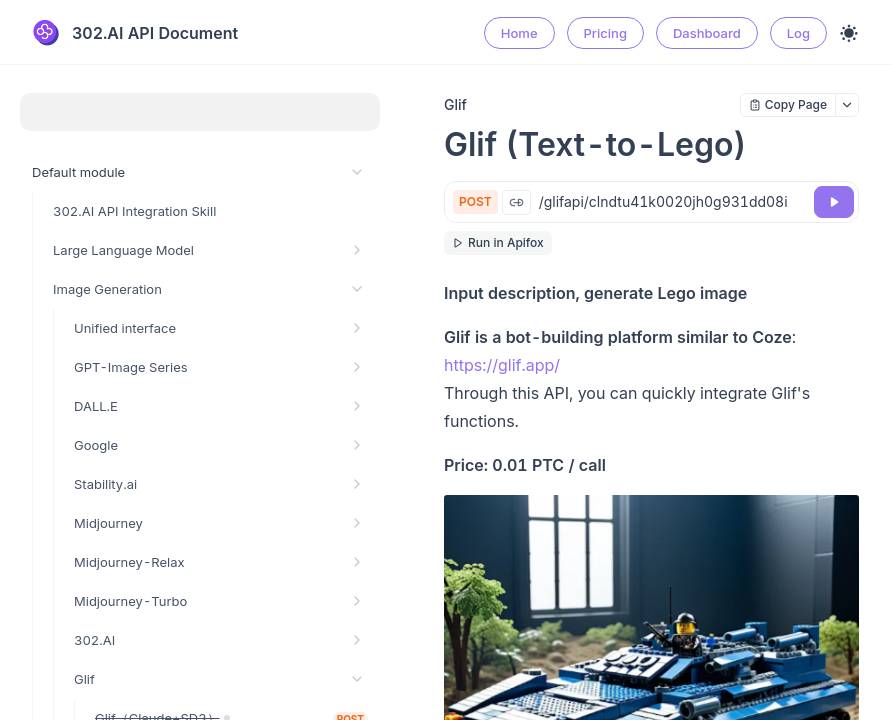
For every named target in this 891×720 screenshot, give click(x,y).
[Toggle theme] (849, 33)
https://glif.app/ (502, 365)
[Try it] (834, 202)
